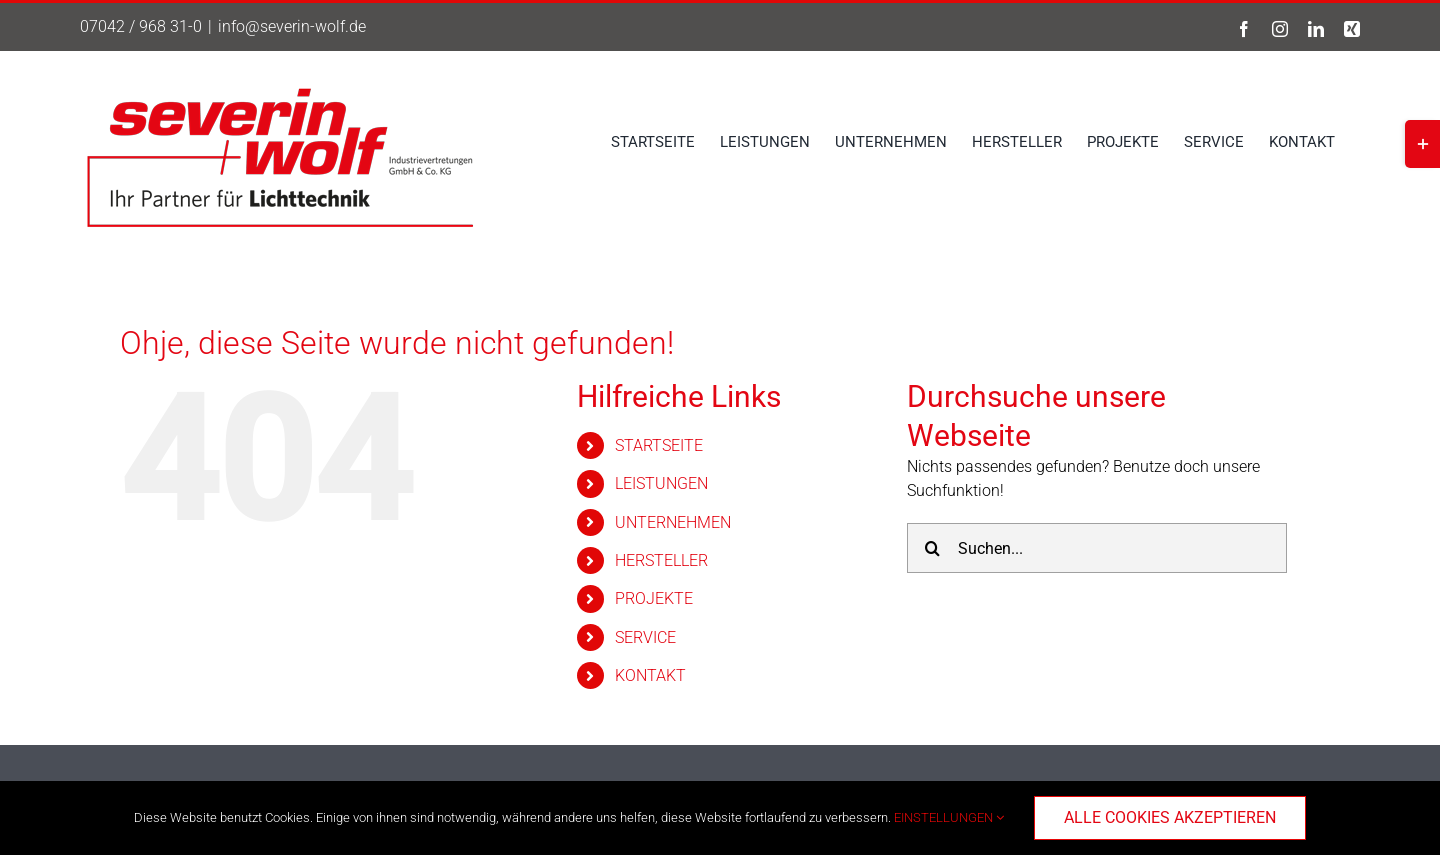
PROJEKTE (654, 598)
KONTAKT (650, 675)
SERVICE (645, 637)
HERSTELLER (661, 560)
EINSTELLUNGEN (949, 817)
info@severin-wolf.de (292, 26)
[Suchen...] (1097, 548)
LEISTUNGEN (661, 483)
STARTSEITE (659, 445)
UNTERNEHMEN (673, 522)
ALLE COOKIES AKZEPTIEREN (1170, 817)
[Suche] (932, 548)
